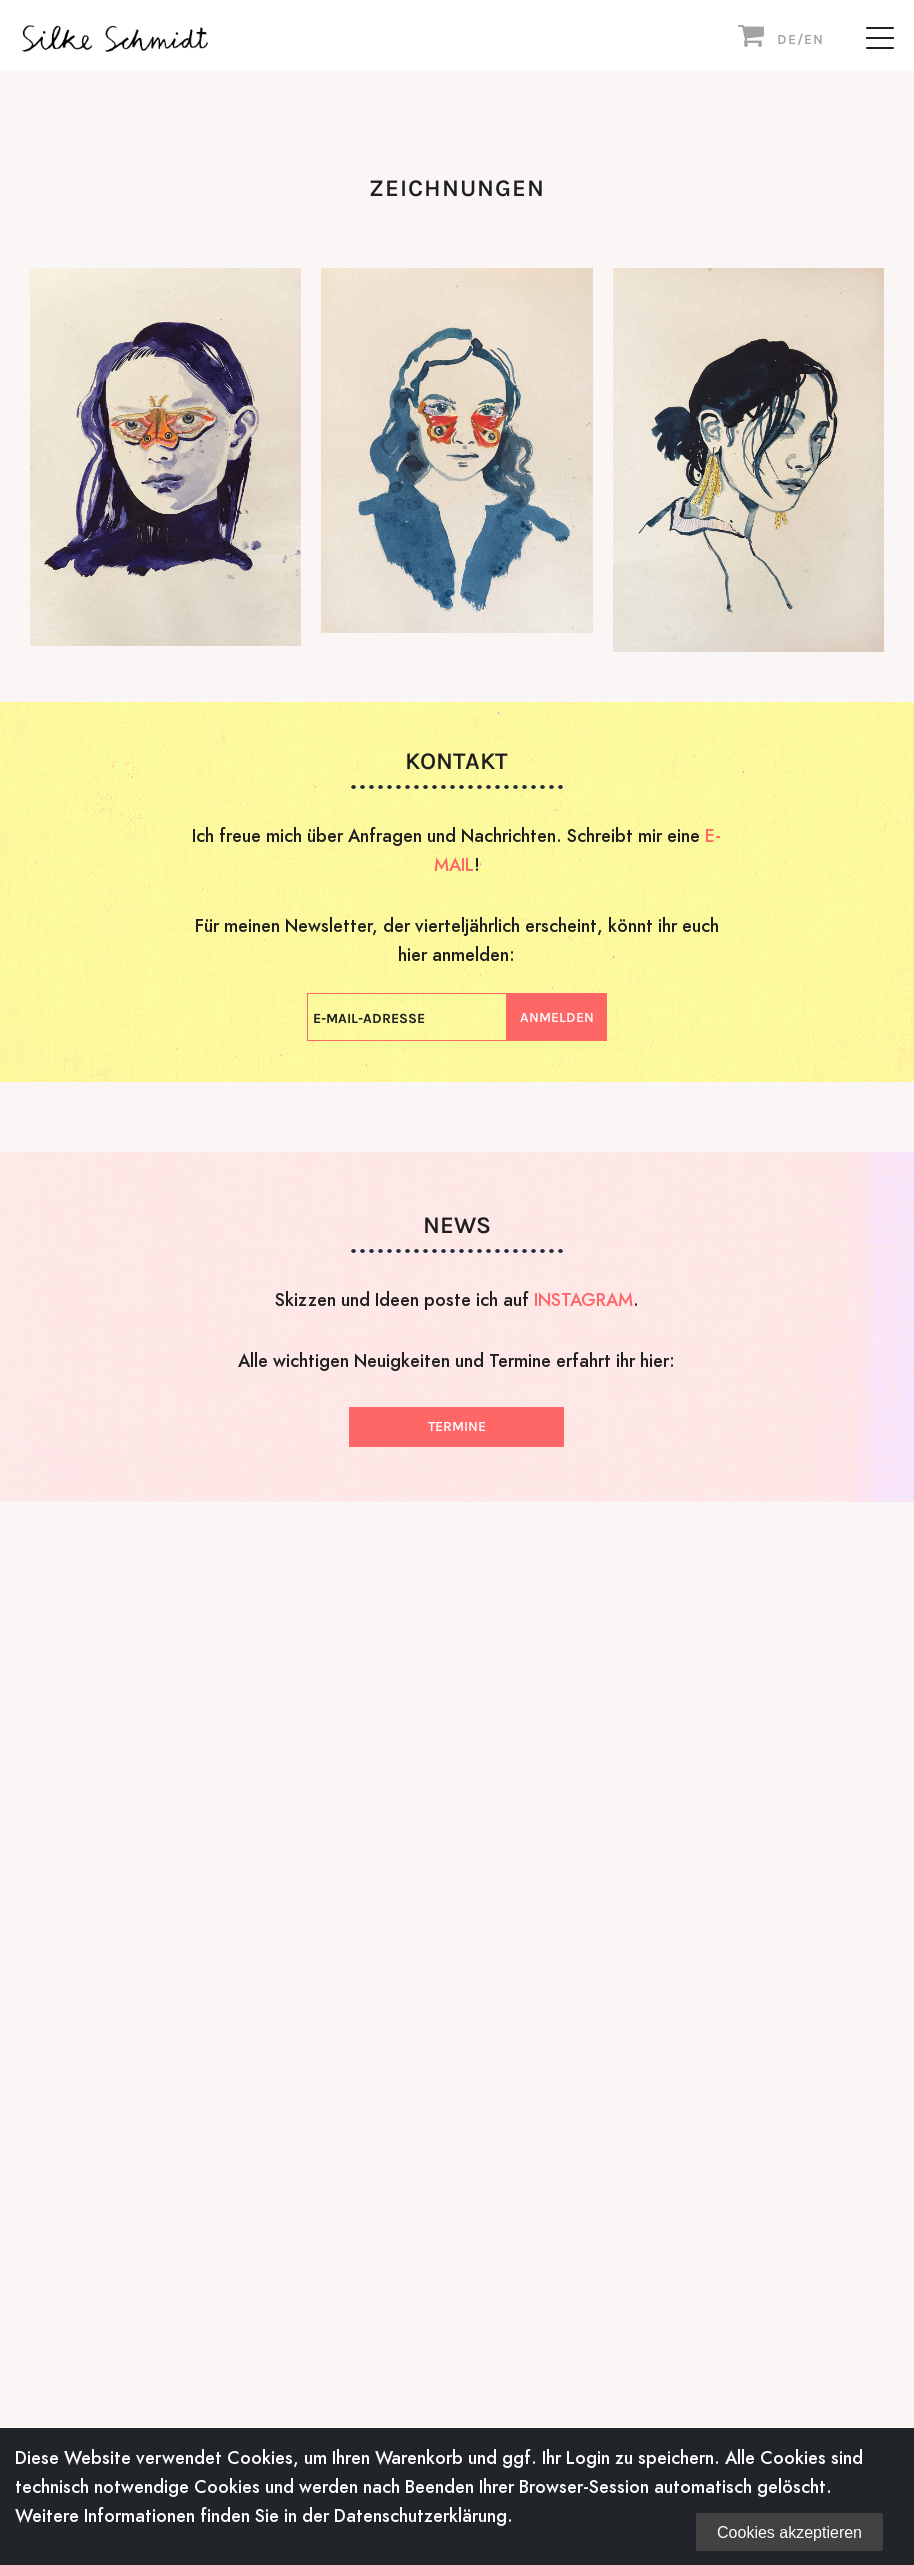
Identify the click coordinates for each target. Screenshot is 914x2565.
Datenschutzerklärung (420, 2515)
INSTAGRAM (583, 1299)
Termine (457, 1426)
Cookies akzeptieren (789, 2532)
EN (814, 39)
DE (787, 39)
